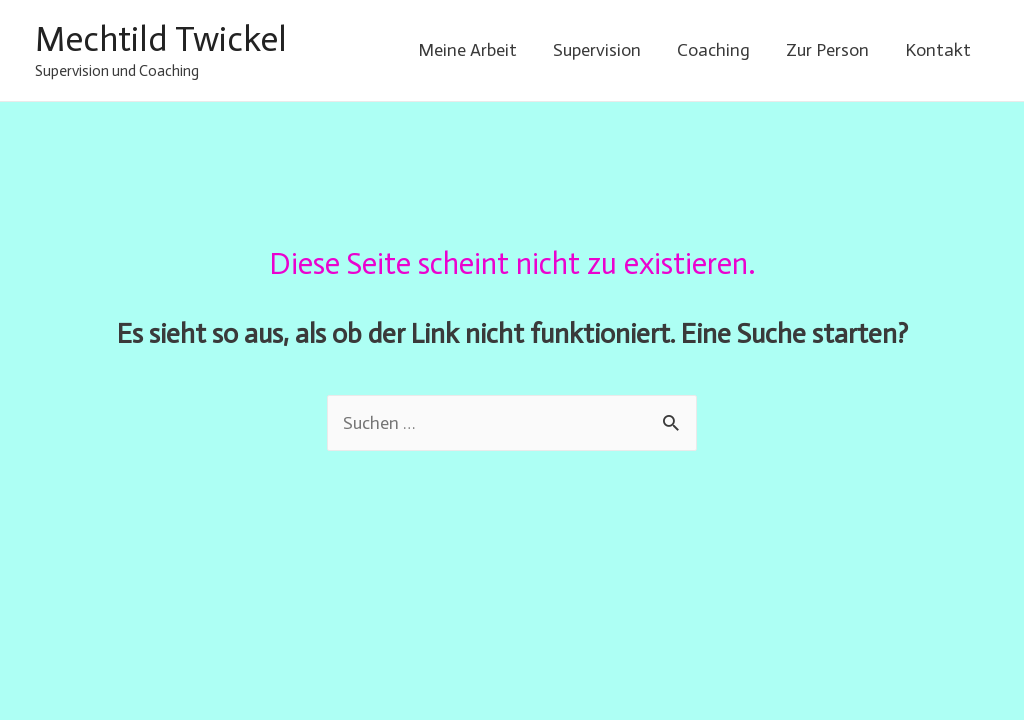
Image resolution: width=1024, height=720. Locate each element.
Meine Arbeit (467, 50)
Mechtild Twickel (161, 39)
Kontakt (938, 50)
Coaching (713, 50)
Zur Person (827, 50)
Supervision (597, 50)
